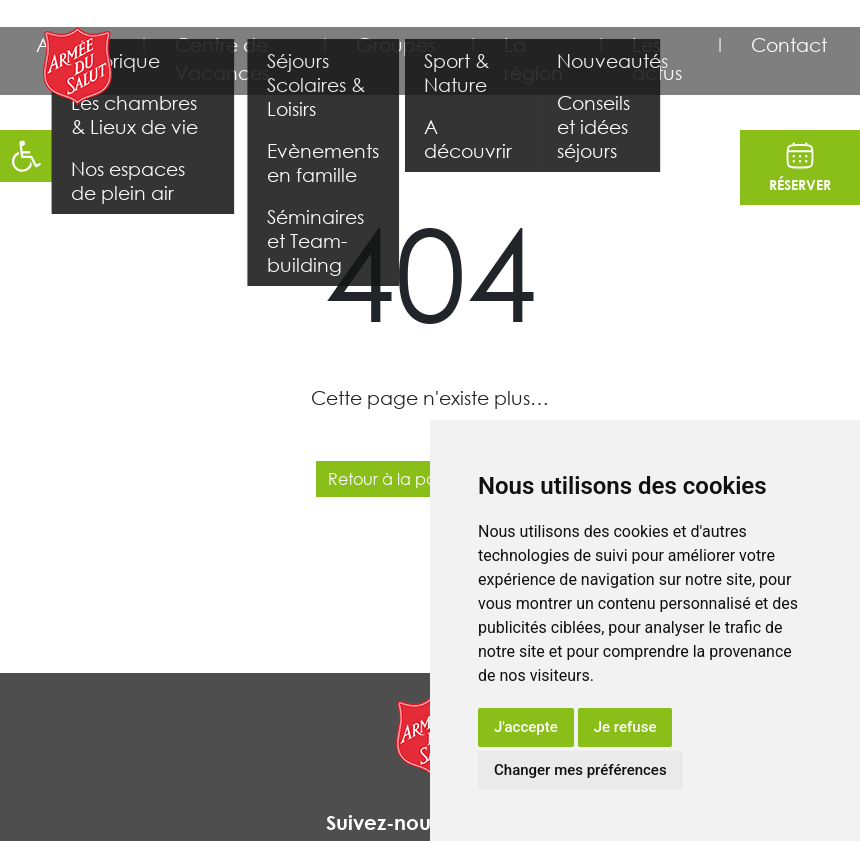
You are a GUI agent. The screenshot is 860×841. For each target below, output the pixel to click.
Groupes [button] (395, 44)
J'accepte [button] (526, 727)
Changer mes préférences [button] (580, 770)
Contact (789, 44)
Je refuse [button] (625, 727)
